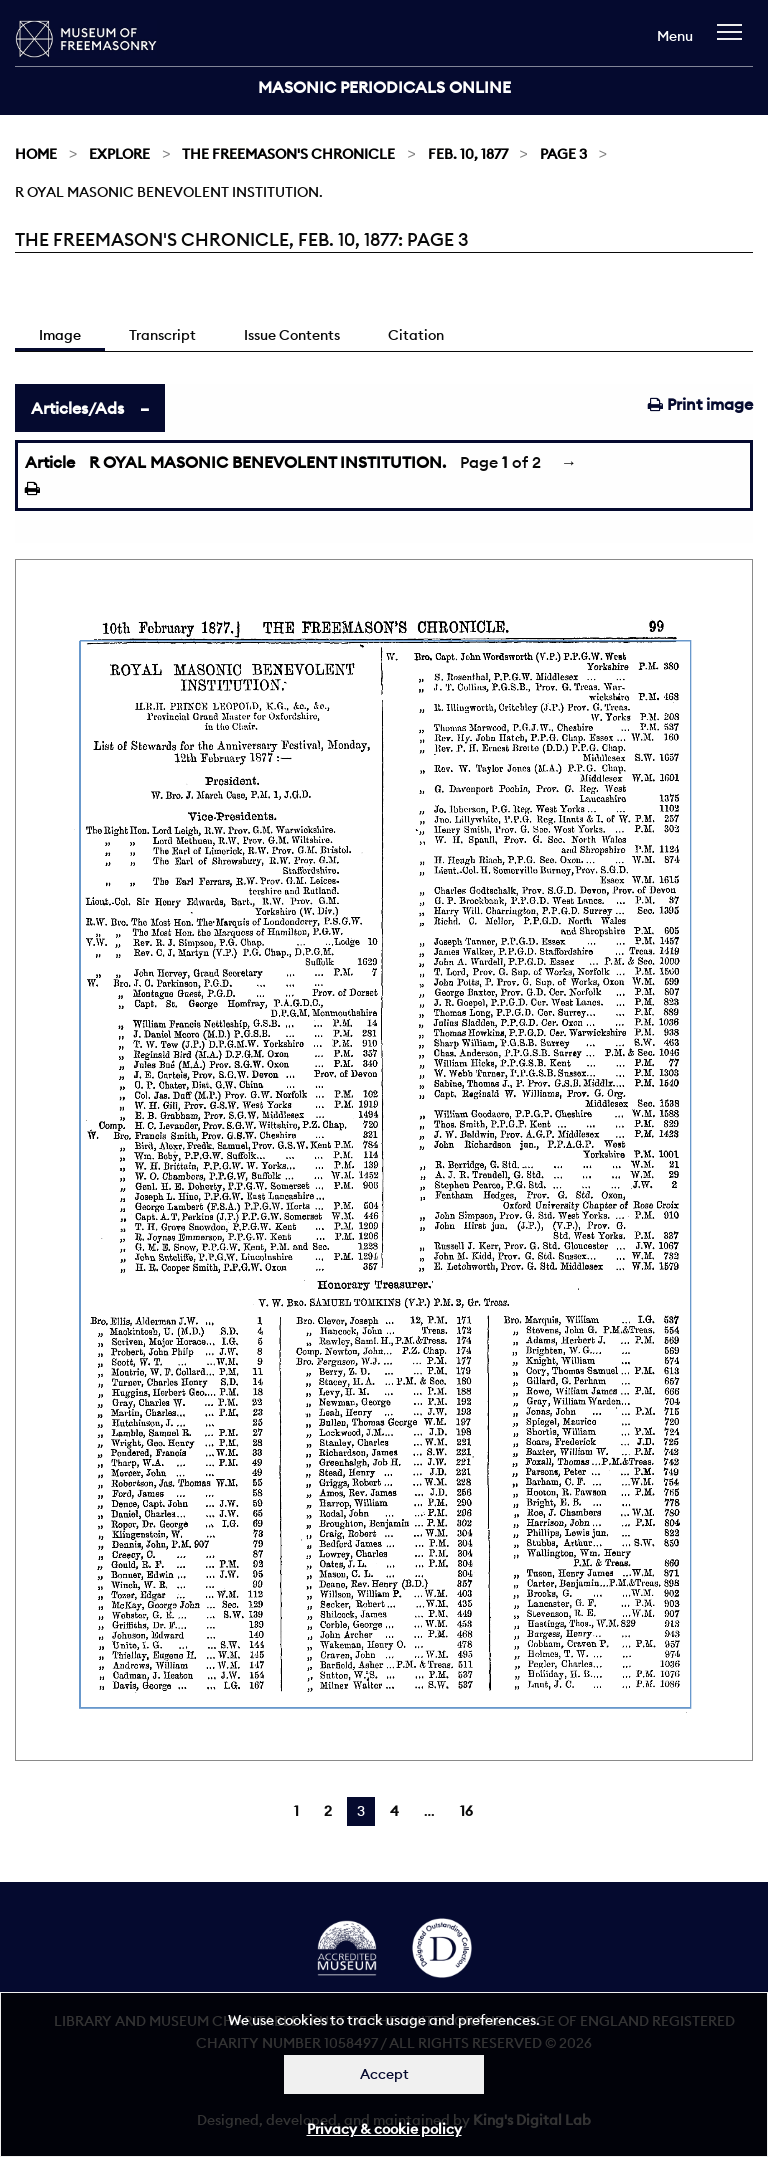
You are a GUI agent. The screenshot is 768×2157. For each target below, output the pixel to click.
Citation (416, 335)
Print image (700, 404)
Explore (119, 154)
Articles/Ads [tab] (77, 408)
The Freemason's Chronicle (288, 154)
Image (60, 335)
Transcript (162, 335)
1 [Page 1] (296, 1811)
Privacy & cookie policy (384, 2129)
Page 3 (563, 154)
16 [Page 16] (466, 1811)
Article (50, 462)
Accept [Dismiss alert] (384, 2074)
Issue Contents (292, 335)
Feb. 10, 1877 (468, 154)
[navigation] (734, 41)
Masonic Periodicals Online (384, 87)
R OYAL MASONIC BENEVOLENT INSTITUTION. (267, 462)
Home (36, 154)
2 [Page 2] (328, 1811)
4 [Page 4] (394, 1811)
